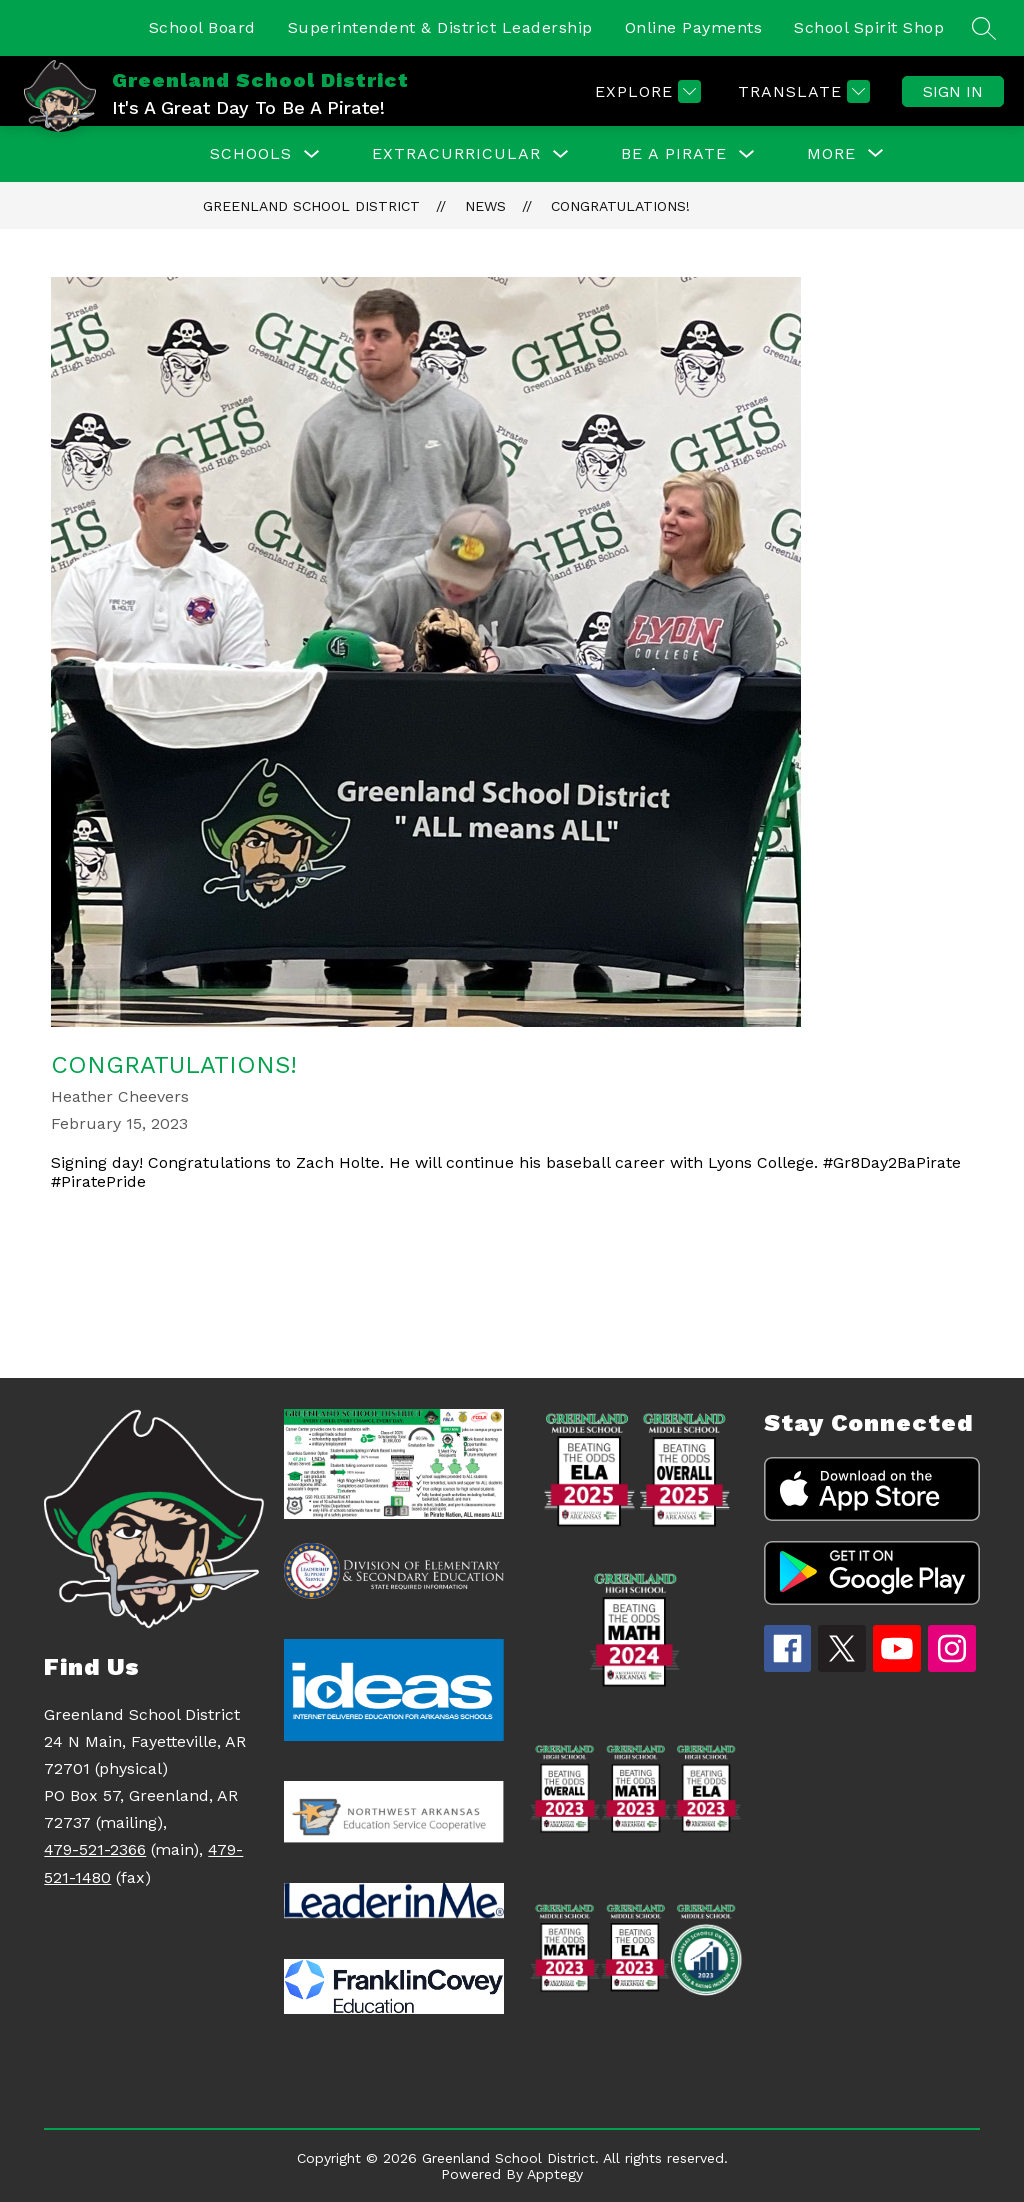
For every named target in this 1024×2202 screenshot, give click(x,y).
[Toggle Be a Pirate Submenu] (747, 154)
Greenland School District (311, 206)
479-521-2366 (95, 1849)
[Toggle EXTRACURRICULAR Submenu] (561, 154)
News (485, 206)
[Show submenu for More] (831, 154)
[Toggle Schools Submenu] (312, 154)
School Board (202, 27)
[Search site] (984, 28)
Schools (251, 153)
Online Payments (694, 27)
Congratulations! (620, 206)
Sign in (953, 91)
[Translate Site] (801, 91)
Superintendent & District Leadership (440, 27)
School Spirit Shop (869, 27)
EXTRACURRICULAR (456, 153)
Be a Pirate (674, 153)
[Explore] (645, 91)
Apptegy (555, 2174)
